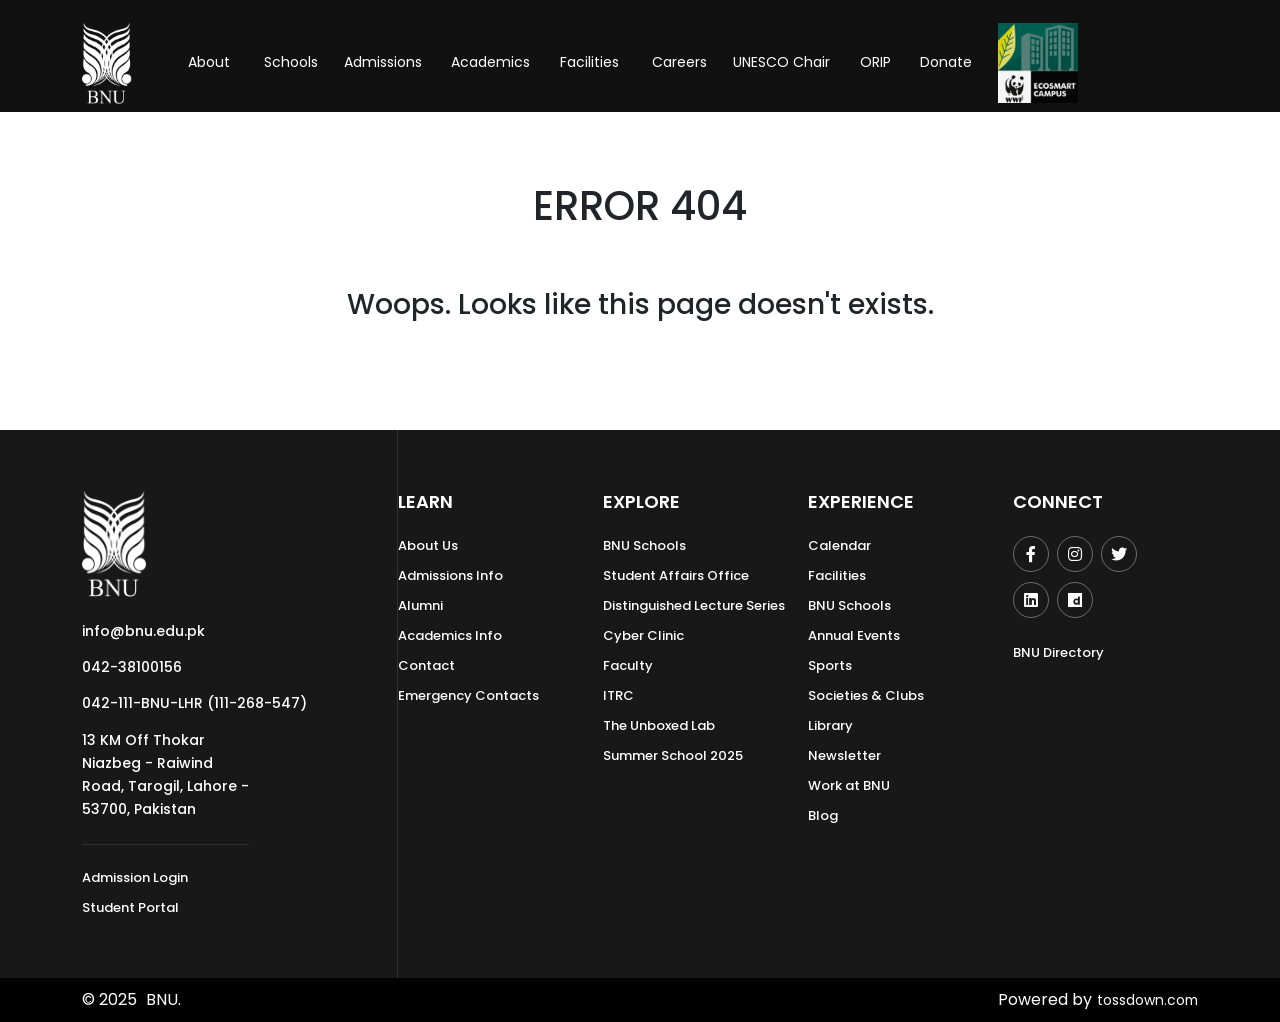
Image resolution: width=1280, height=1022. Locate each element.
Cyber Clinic (643, 635)
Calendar (839, 545)
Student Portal (130, 907)
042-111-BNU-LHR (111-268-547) (194, 703)
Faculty (628, 665)
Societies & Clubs (866, 695)
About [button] (211, 62)
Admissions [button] (383, 62)
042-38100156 (132, 667)
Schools (291, 62)
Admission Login (135, 877)
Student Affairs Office (676, 575)
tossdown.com (1140, 999)
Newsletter (844, 755)
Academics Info (450, 635)
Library (830, 725)
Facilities (837, 575)
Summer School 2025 (673, 755)
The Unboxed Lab (659, 725)
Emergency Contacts (468, 695)
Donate (946, 62)
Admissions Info (450, 575)
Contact (426, 665)
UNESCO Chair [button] (781, 62)
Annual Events (854, 635)
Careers (679, 62)
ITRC (618, 695)
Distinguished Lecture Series (694, 605)
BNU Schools (644, 545)
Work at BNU (849, 785)
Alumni (420, 605)
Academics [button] (490, 62)
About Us (428, 545)
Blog (823, 815)
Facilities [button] (589, 62)
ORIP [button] (875, 62)
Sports (830, 665)
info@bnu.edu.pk (143, 631)
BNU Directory (1058, 652)
